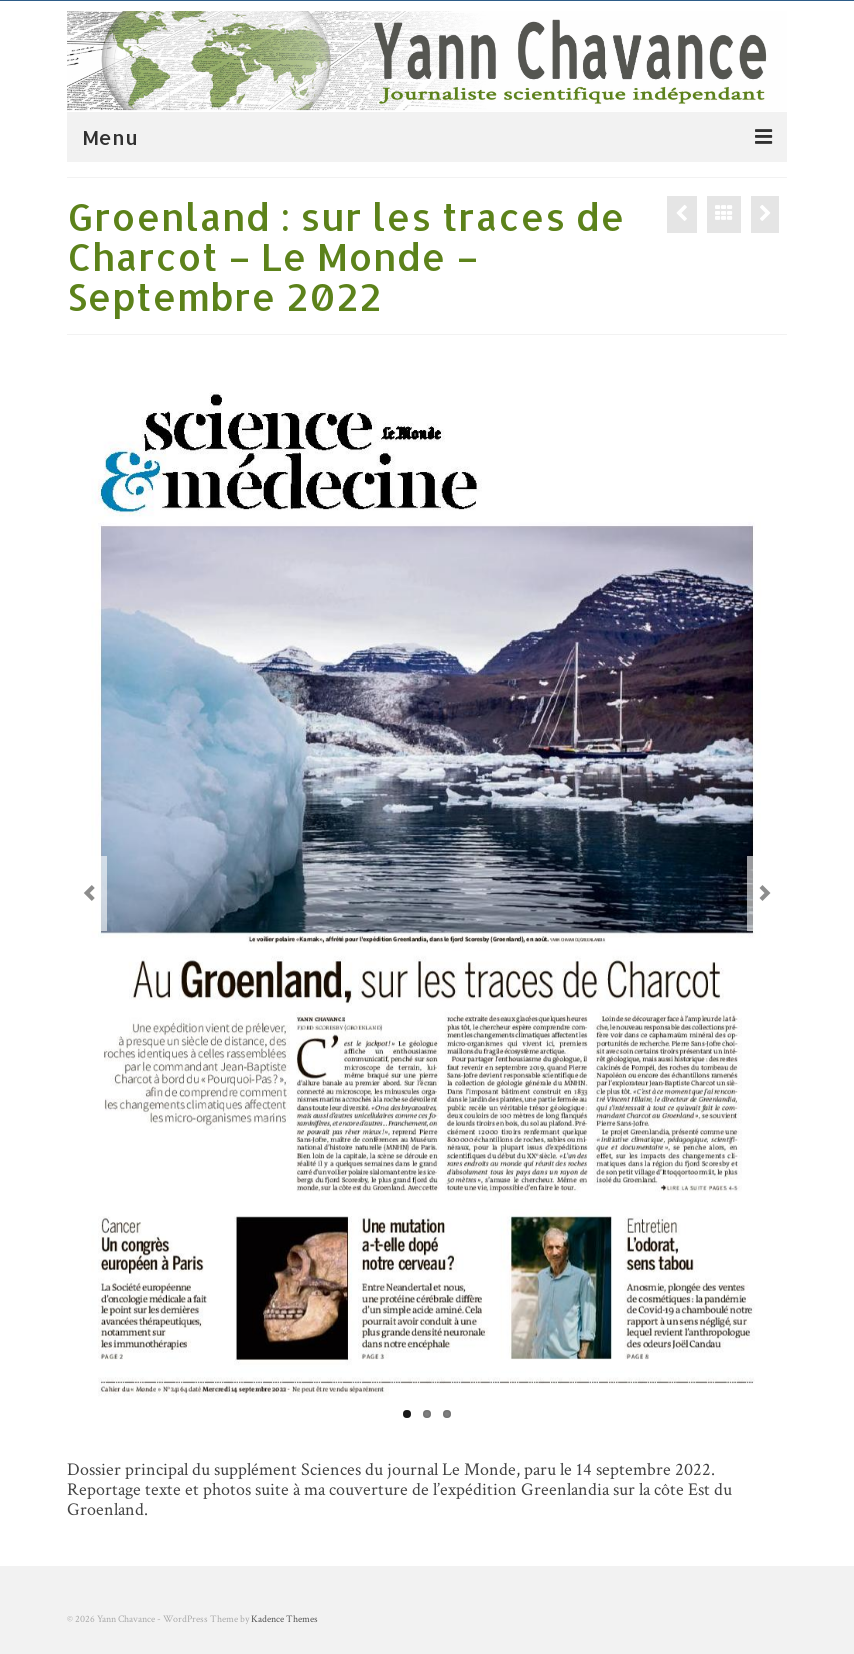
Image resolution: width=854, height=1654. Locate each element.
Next (764, 893)
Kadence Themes (284, 1619)
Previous (89, 893)
